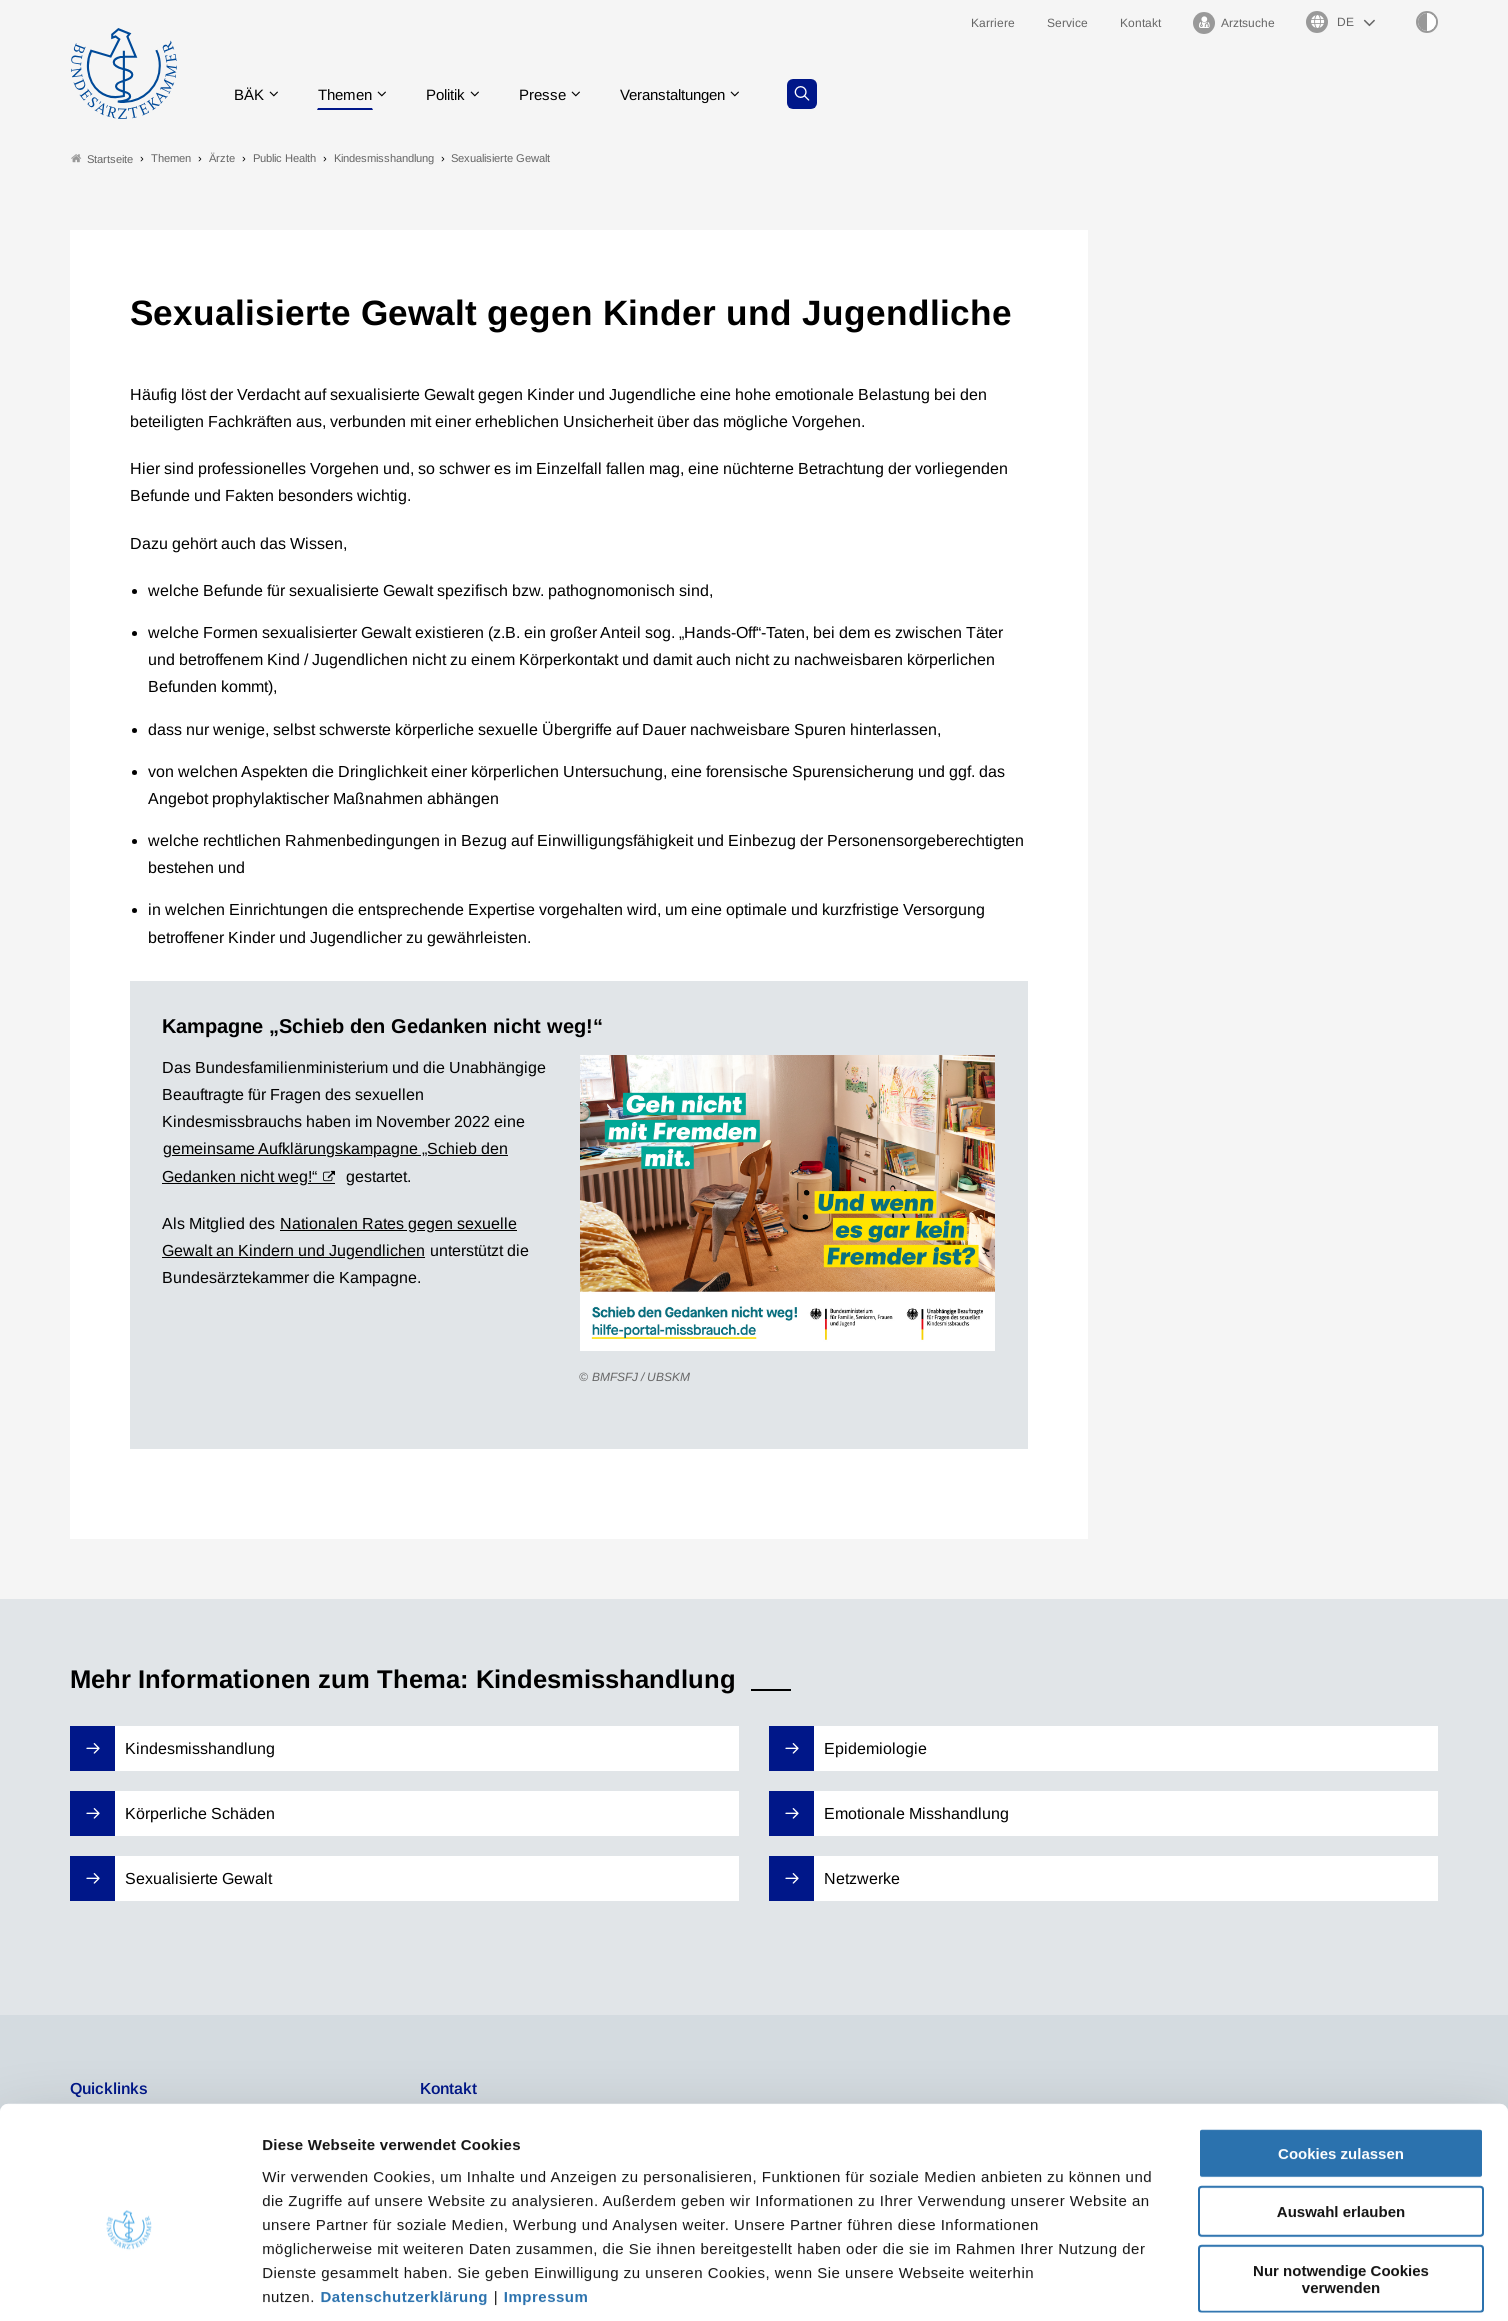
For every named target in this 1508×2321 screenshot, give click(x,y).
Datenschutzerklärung (405, 2200)
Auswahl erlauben (1341, 2116)
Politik (459, 94)
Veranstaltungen (697, 94)
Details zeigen (1064, 2281)
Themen (353, 94)
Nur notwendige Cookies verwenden (1341, 2183)
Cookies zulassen (1341, 2057)
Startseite (102, 158)
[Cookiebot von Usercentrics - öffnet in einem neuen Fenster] (129, 2282)
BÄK (253, 94)
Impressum (546, 2200)
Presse (560, 94)
